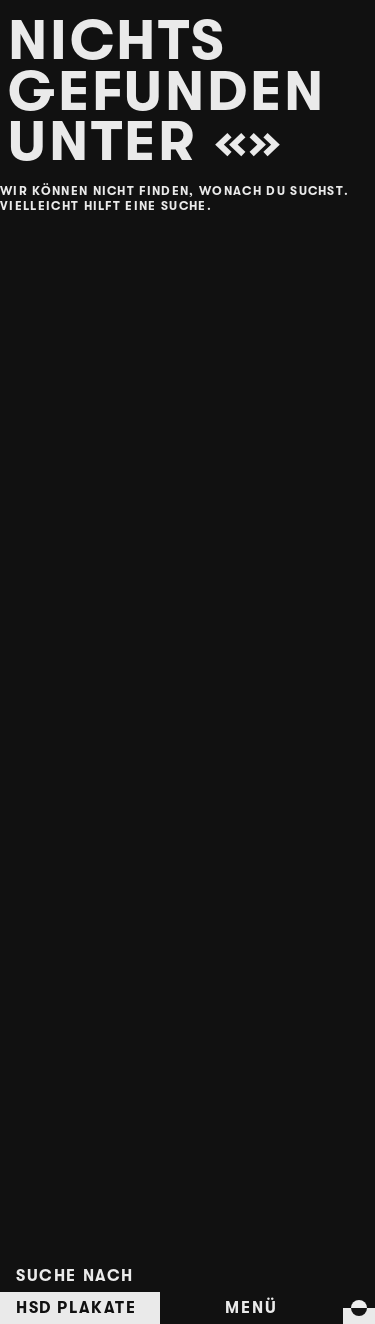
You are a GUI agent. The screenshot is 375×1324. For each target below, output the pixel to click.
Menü (251, 1308)
